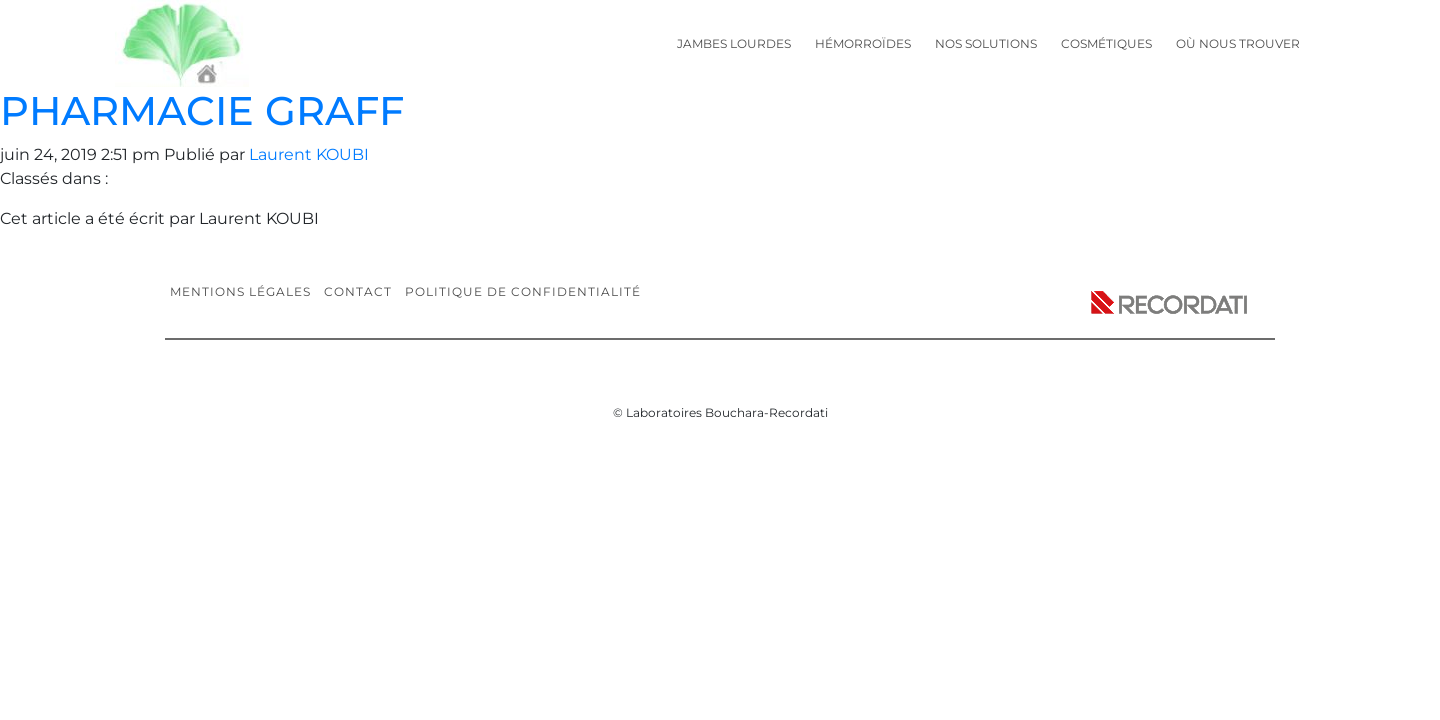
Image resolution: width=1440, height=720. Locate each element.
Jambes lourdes (734, 43)
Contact (358, 291)
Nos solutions (986, 43)
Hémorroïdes (863, 43)
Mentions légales (240, 291)
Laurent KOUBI (309, 154)
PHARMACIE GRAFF (202, 110)
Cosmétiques (1106, 43)
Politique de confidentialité (523, 291)
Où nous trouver (1238, 43)
